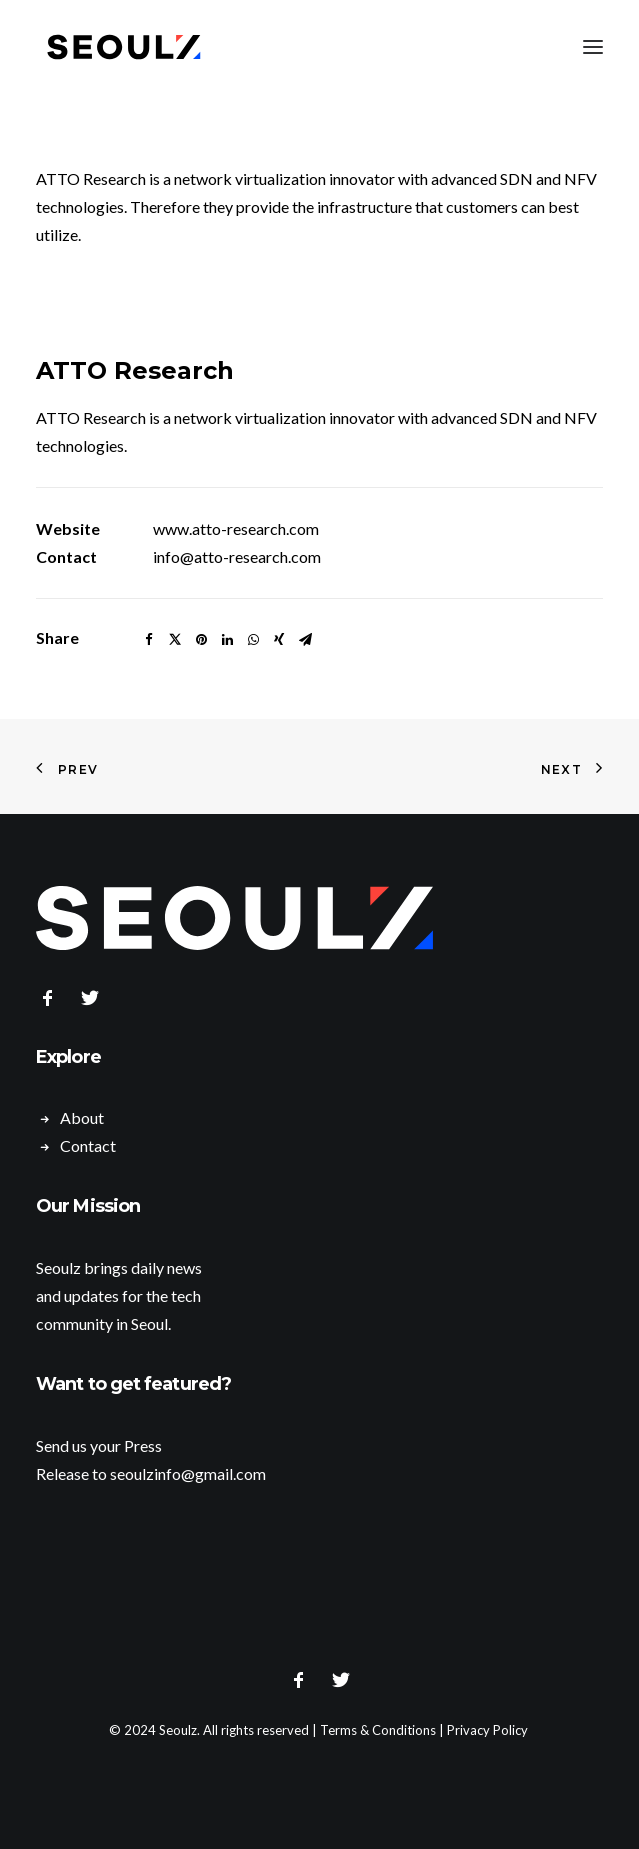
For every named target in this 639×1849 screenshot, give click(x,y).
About (82, 1117)
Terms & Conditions (378, 1730)
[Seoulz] (124, 47)
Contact (88, 1145)
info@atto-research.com (237, 556)
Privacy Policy (487, 1730)
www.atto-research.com (236, 528)
